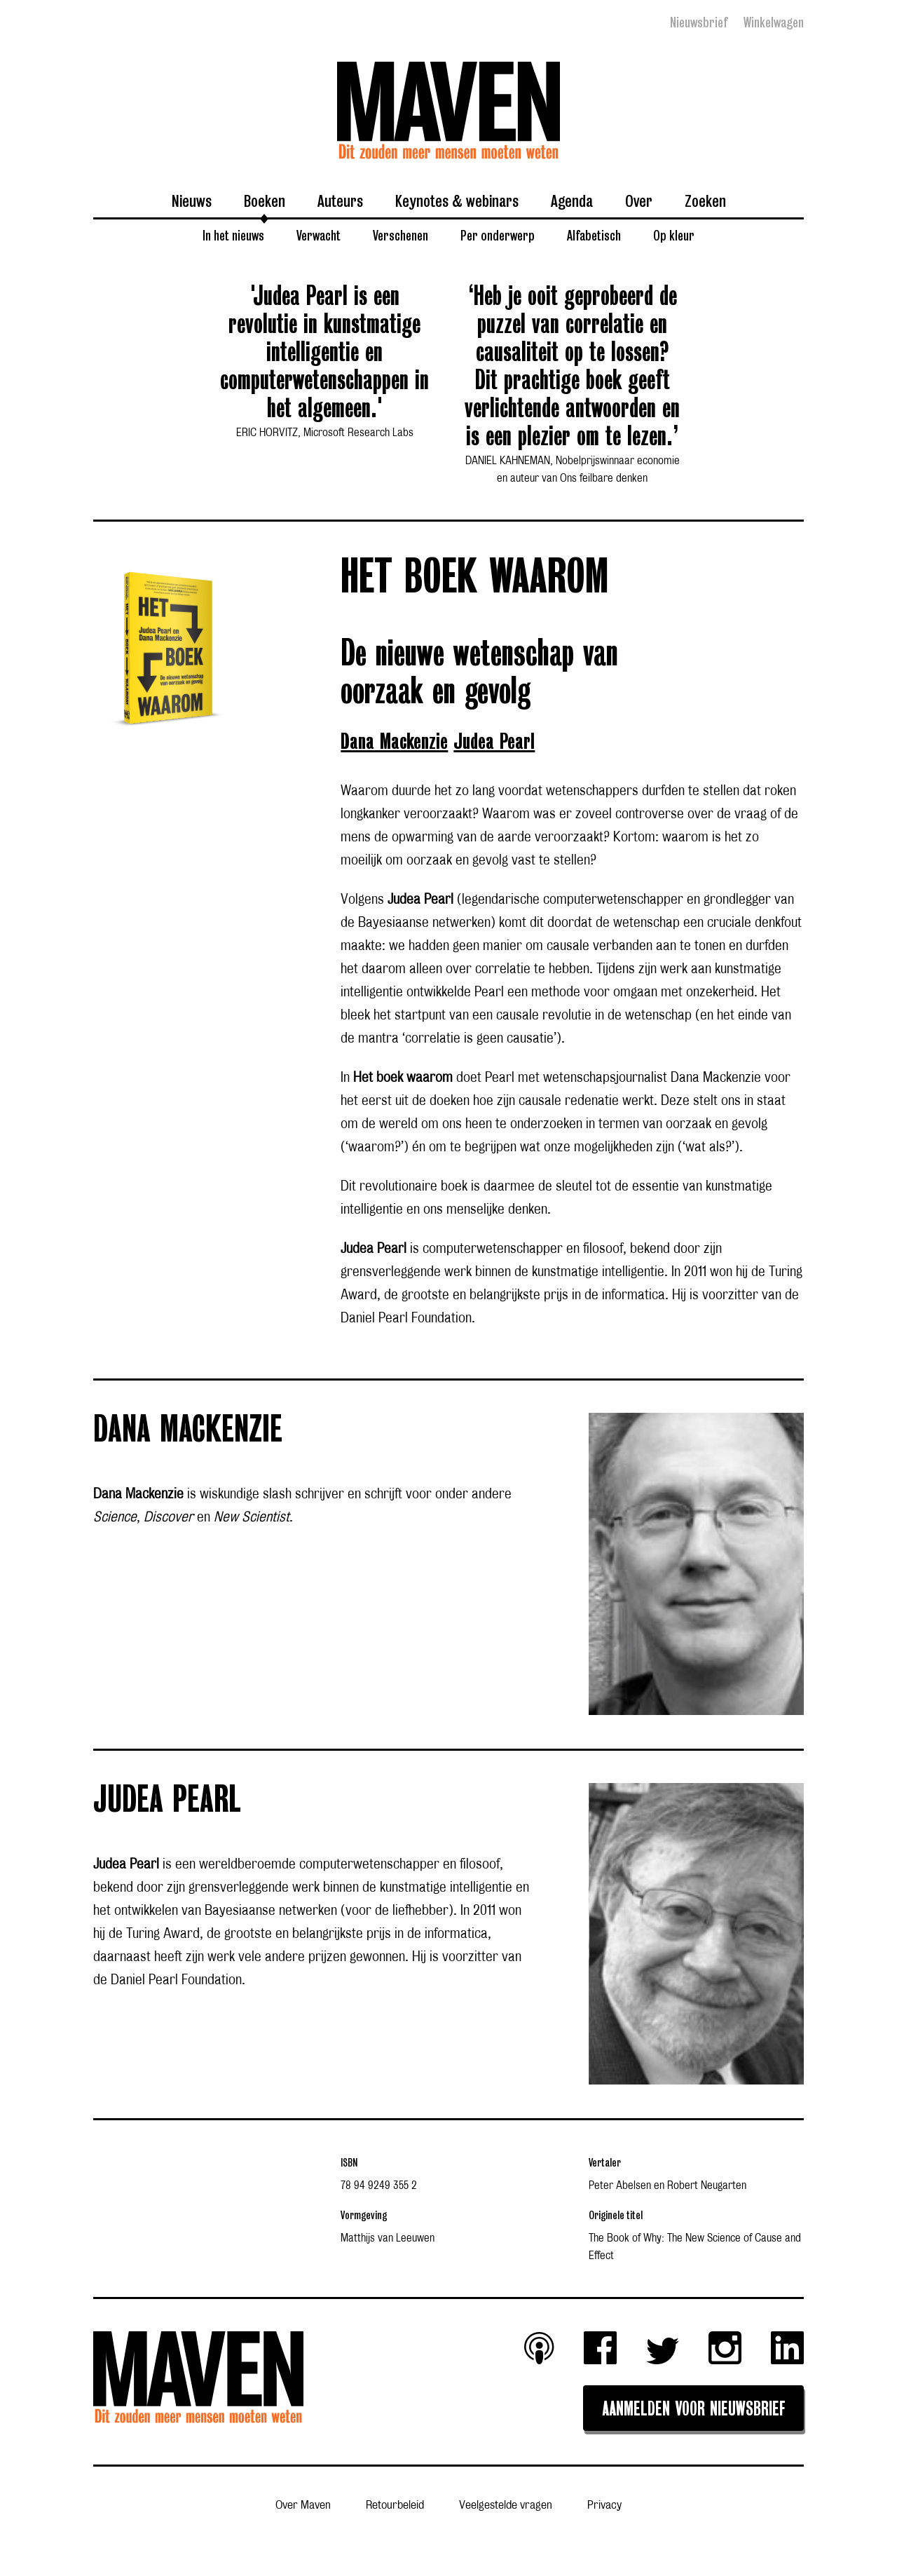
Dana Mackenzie (394, 742)
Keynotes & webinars (457, 200)
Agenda (572, 200)
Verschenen (400, 235)
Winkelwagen (774, 22)
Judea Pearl (494, 742)
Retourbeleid (395, 2505)
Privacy (604, 2505)
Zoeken (705, 200)
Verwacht (318, 235)
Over (638, 200)
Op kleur (673, 235)
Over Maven (303, 2505)
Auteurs (340, 200)
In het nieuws (233, 235)
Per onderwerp (497, 235)
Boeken (264, 200)
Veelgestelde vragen (505, 2505)
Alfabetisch (594, 235)
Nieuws (192, 200)
